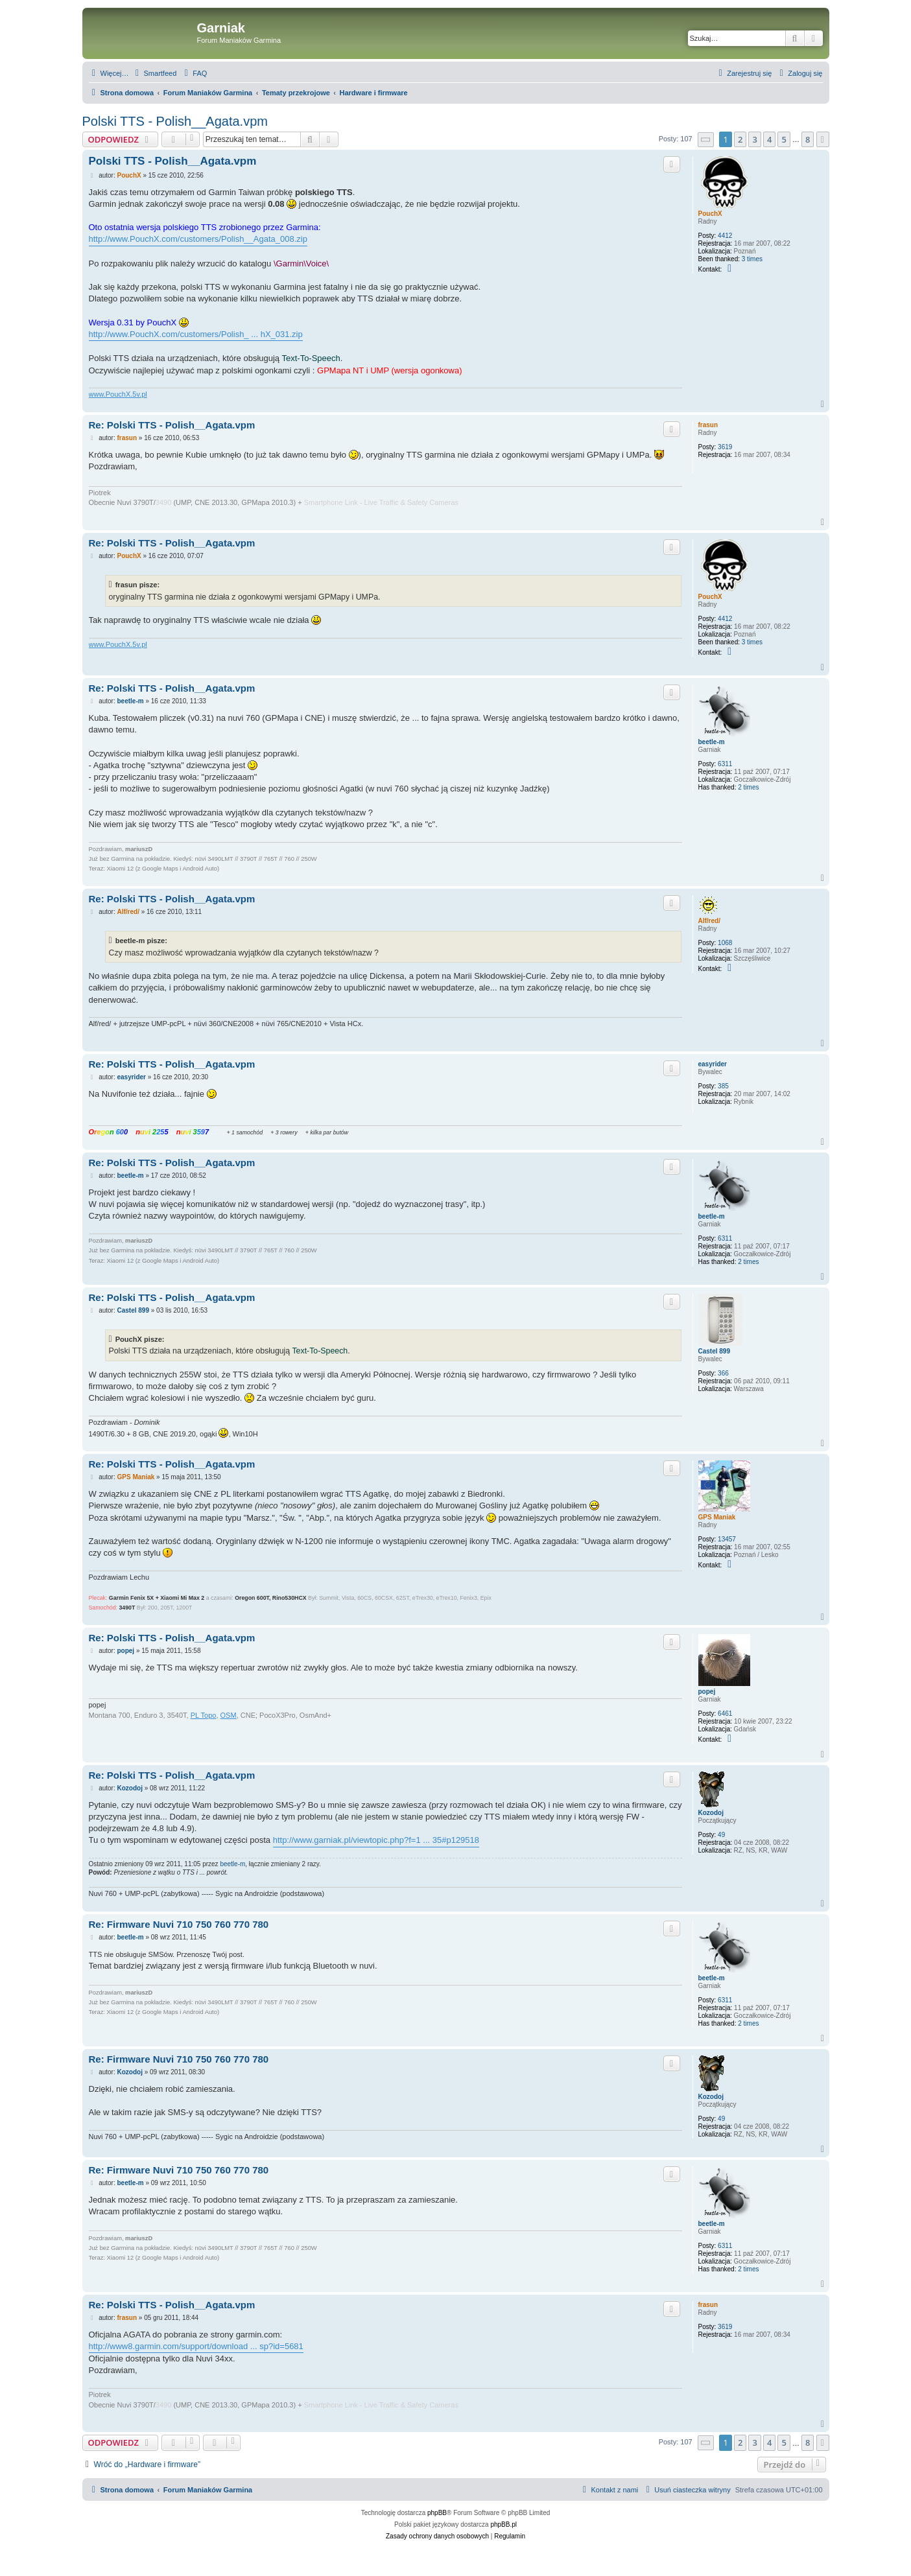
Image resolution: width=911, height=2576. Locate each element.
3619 (725, 447)
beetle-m (711, 741)
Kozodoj (711, 1812)
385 (723, 1086)
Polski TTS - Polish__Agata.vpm (175, 121)
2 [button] (740, 139)
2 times (748, 787)
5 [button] (783, 139)
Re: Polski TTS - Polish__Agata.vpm (172, 424)
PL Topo (204, 1715)
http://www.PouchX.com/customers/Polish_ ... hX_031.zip (196, 334)
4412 (725, 235)
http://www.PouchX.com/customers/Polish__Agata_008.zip (198, 239)
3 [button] (754, 139)
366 (723, 1373)
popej (707, 1691)
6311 (725, 763)
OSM (228, 1715)
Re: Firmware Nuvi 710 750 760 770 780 (179, 1924)
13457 (727, 1539)
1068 (725, 942)
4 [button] (769, 139)
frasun (708, 424)
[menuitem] (154, 73)
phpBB (437, 2512)
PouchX (710, 213)
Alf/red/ (709, 920)
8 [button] (807, 139)
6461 (725, 1713)
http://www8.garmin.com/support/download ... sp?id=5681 (196, 2346)
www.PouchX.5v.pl (118, 394)
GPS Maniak (717, 1517)
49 (721, 1834)
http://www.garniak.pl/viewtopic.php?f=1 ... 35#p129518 (376, 1840)
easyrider (712, 1064)
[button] (706, 139)
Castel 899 (714, 1351)
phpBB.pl (503, 2524)
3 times (752, 259)
